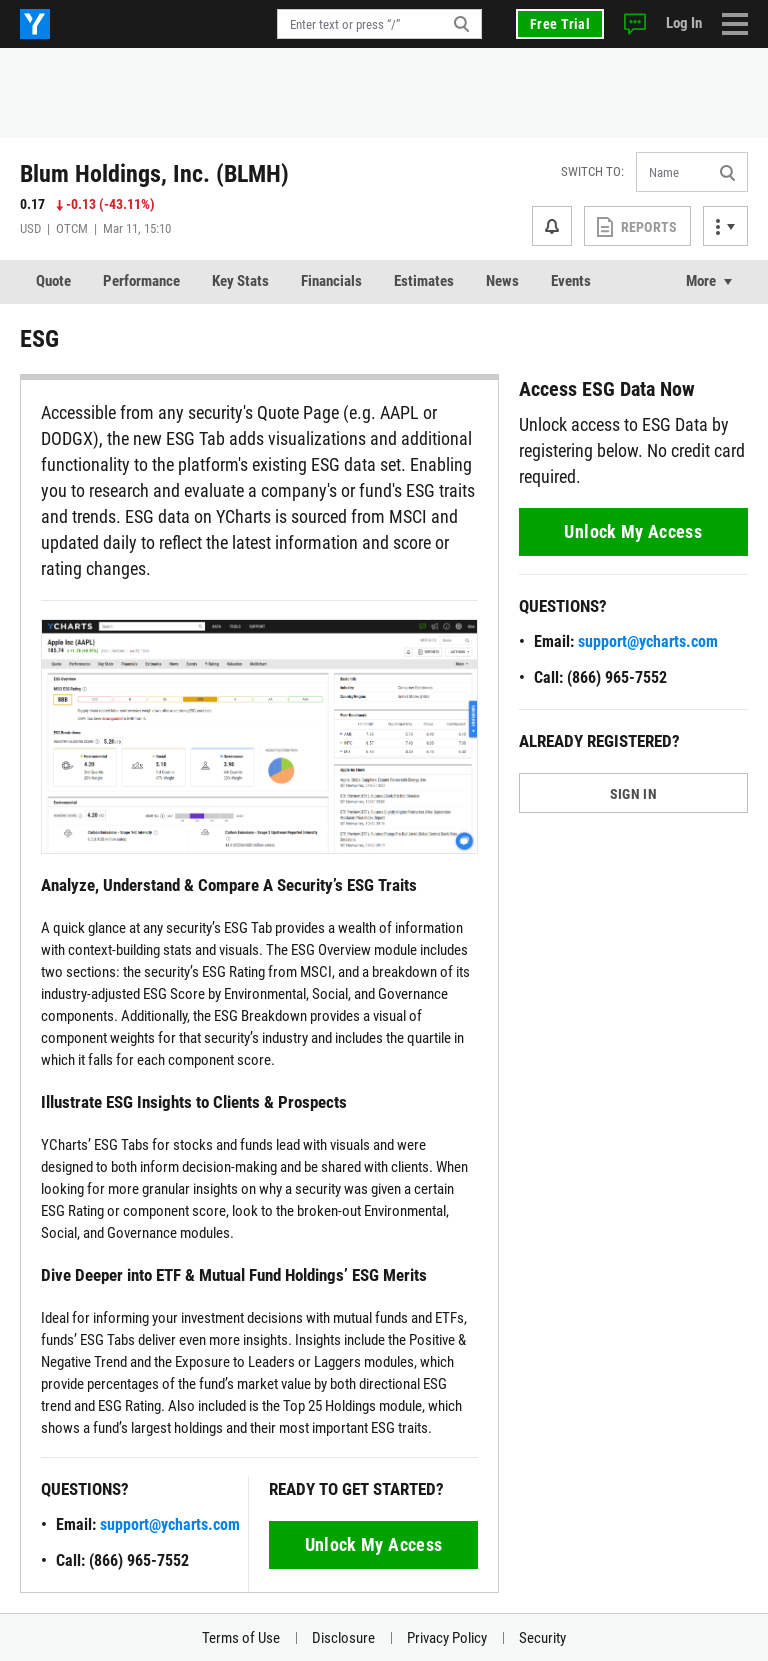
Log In (684, 23)
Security (542, 1638)
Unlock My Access (374, 1544)
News (502, 281)
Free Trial (560, 24)
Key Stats (240, 281)
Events (571, 281)
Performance (141, 281)
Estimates (424, 281)
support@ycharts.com (170, 1524)
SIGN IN (633, 794)
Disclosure (343, 1638)
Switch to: (592, 171)
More (701, 281)
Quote (53, 281)
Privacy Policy (447, 1638)
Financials (331, 281)
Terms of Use (241, 1638)
